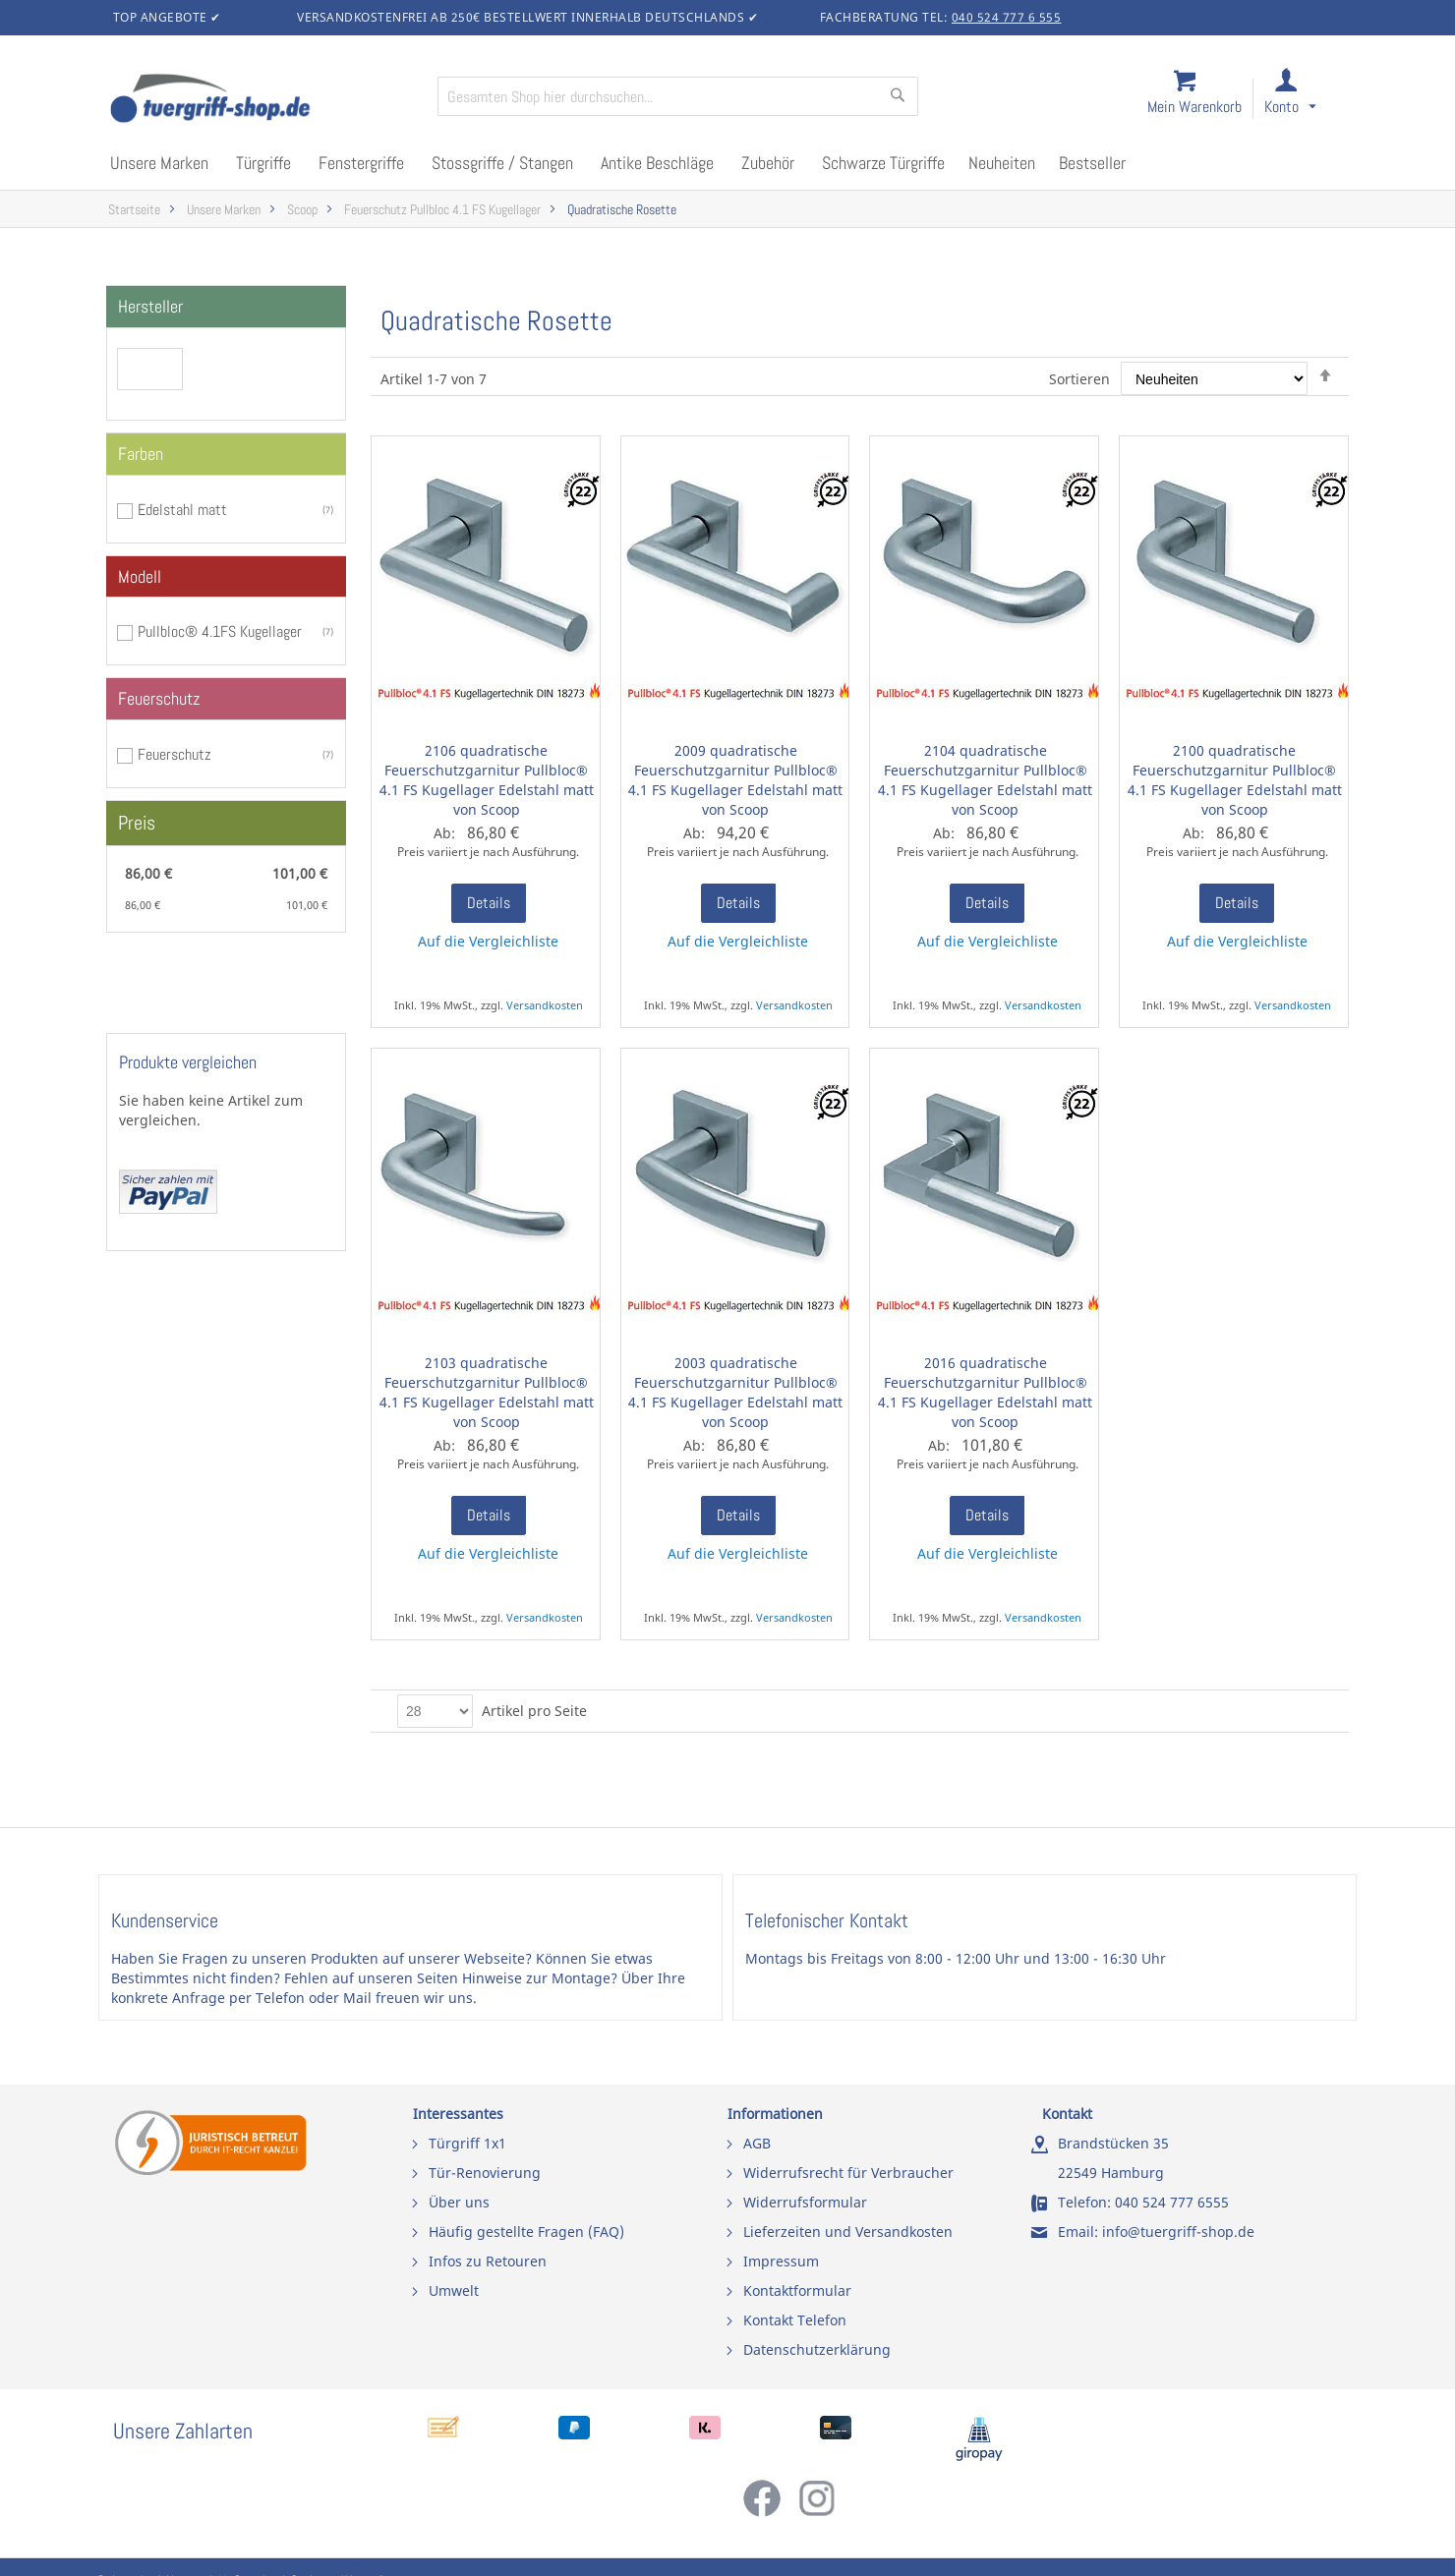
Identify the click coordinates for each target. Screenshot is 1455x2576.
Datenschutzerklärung (817, 2349)
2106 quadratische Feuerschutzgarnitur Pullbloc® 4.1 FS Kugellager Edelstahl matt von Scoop (486, 780)
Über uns (459, 2202)
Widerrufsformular (805, 2202)
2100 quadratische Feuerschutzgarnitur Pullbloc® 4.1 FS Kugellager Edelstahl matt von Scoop (1235, 780)
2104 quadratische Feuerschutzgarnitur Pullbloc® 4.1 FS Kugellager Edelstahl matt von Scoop (985, 780)
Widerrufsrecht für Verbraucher (848, 2172)
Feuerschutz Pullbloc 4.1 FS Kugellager (442, 209)
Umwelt (454, 2290)
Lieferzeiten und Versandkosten (848, 2231)
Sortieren (1079, 379)
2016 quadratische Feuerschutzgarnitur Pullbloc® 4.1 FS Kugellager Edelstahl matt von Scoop (985, 1392)
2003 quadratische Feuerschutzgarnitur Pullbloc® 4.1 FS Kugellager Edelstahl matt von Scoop (735, 1392)
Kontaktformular (797, 2290)
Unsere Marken (224, 209)
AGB (757, 2143)
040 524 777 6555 (1172, 2202)
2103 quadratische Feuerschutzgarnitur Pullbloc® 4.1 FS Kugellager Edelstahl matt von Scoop (486, 1392)
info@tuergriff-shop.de (1178, 2231)
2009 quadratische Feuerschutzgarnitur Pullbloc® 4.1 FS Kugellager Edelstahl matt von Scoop (735, 780)
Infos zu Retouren (488, 2261)
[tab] (226, 306)
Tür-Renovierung (485, 2172)
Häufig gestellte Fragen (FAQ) (526, 2231)
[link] (1306, 99)
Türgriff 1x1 (467, 2143)
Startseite (134, 209)
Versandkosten (544, 1005)
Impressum (781, 2261)
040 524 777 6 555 (1007, 17)
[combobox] (677, 96)
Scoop (302, 209)
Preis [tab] (136, 822)
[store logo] (265, 100)
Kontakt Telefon (794, 2320)
